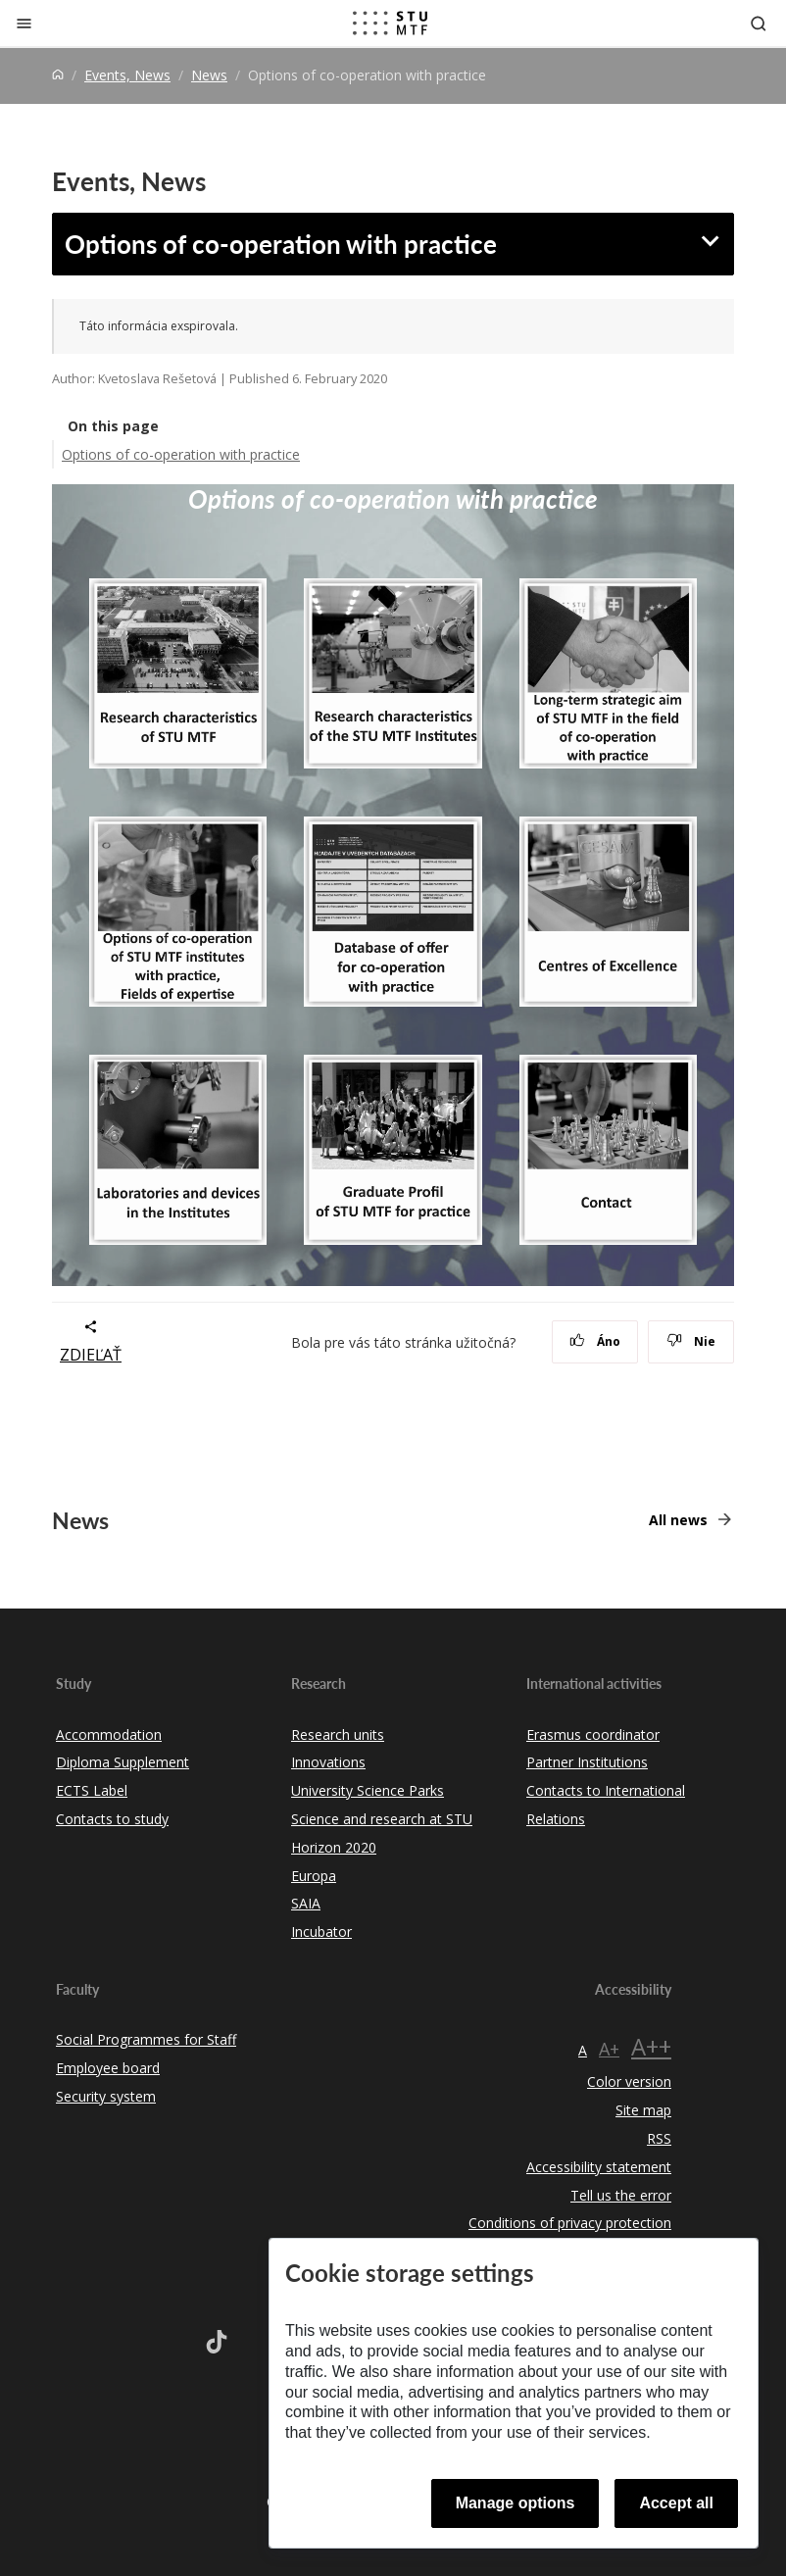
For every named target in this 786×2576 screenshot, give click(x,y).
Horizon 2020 (333, 1847)
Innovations (328, 1762)
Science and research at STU (381, 1818)
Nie (691, 1341)
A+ (609, 2048)
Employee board (108, 2067)
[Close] (24, 23)
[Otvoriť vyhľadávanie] (758, 23)
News (209, 75)
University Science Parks (367, 1790)
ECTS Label (91, 1790)
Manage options (515, 2503)
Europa (313, 1875)
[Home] (58, 75)
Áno (595, 1341)
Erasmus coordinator (593, 1734)
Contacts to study (112, 1818)
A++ (651, 2046)
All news (678, 1520)
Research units (337, 1734)
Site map (643, 2110)
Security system (106, 2096)
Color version (629, 2081)
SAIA (305, 1903)
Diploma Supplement (122, 1762)
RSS (659, 2138)
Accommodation (109, 1734)
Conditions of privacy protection (569, 2222)
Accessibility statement (598, 2166)
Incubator (321, 1931)
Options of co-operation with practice (281, 243)
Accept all (676, 2503)
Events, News (127, 75)
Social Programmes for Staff (146, 2039)
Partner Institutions (587, 1762)
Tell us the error (620, 2195)
